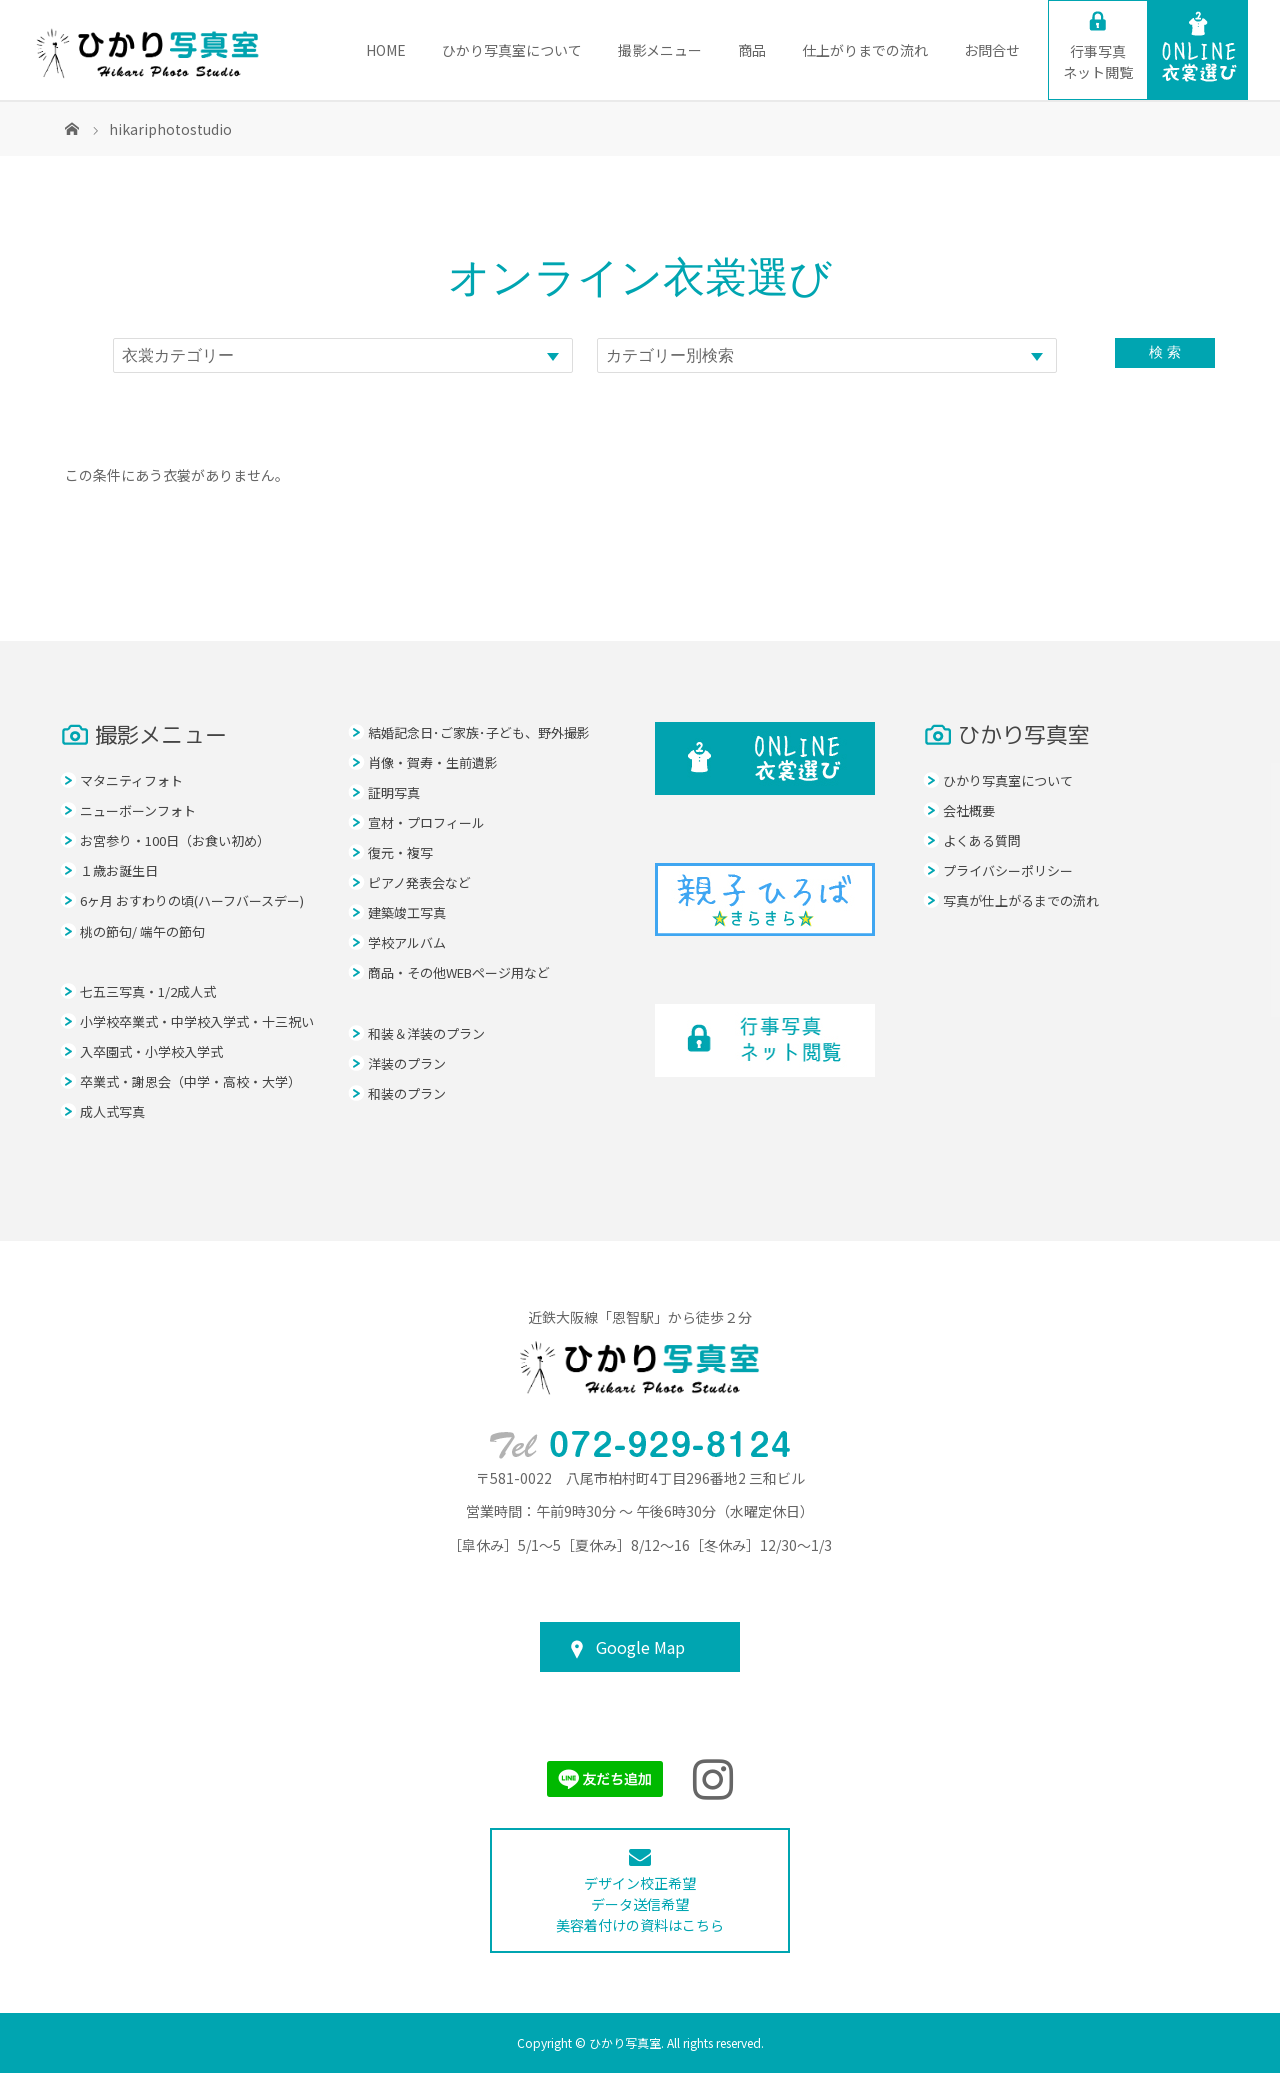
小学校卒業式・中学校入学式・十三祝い (197, 1021)
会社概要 (969, 810)
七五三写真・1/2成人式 (148, 991)
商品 (752, 50)
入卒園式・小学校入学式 (151, 1051)
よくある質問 (982, 840)
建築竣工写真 (407, 912)
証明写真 (394, 792)
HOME (386, 50)
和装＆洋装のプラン (426, 1033)
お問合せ (992, 50)
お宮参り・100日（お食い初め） (175, 840)
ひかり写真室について (512, 50)
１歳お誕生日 (119, 870)
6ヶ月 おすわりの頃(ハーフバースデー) (192, 900)
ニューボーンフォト (138, 810)
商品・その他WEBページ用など (459, 972)
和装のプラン (407, 1093)
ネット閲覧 (1098, 61)
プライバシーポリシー (1008, 870)
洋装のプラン (407, 1063)
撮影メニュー (660, 50)
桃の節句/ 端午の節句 (142, 931)
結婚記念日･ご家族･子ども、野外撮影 (479, 732)
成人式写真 (112, 1111)
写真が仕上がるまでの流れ (1021, 900)
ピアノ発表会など (419, 882)
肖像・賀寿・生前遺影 (433, 762)
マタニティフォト (131, 780)
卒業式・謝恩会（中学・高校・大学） (190, 1081)
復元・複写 (400, 852)
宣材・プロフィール (426, 822)
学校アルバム (407, 942)
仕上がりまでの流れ (865, 50)
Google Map (640, 1647)
